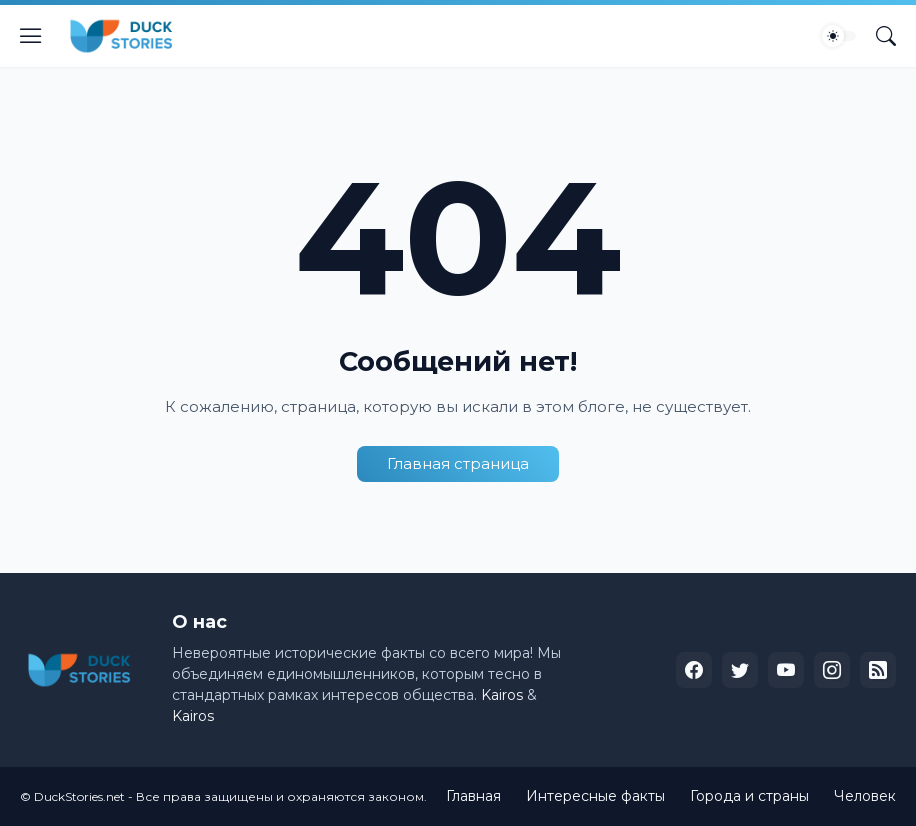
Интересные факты (595, 796)
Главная (473, 796)
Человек (865, 796)
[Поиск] (886, 36)
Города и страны (749, 796)
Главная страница (458, 463)
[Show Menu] (31, 36)
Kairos (502, 695)
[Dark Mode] (839, 36)
